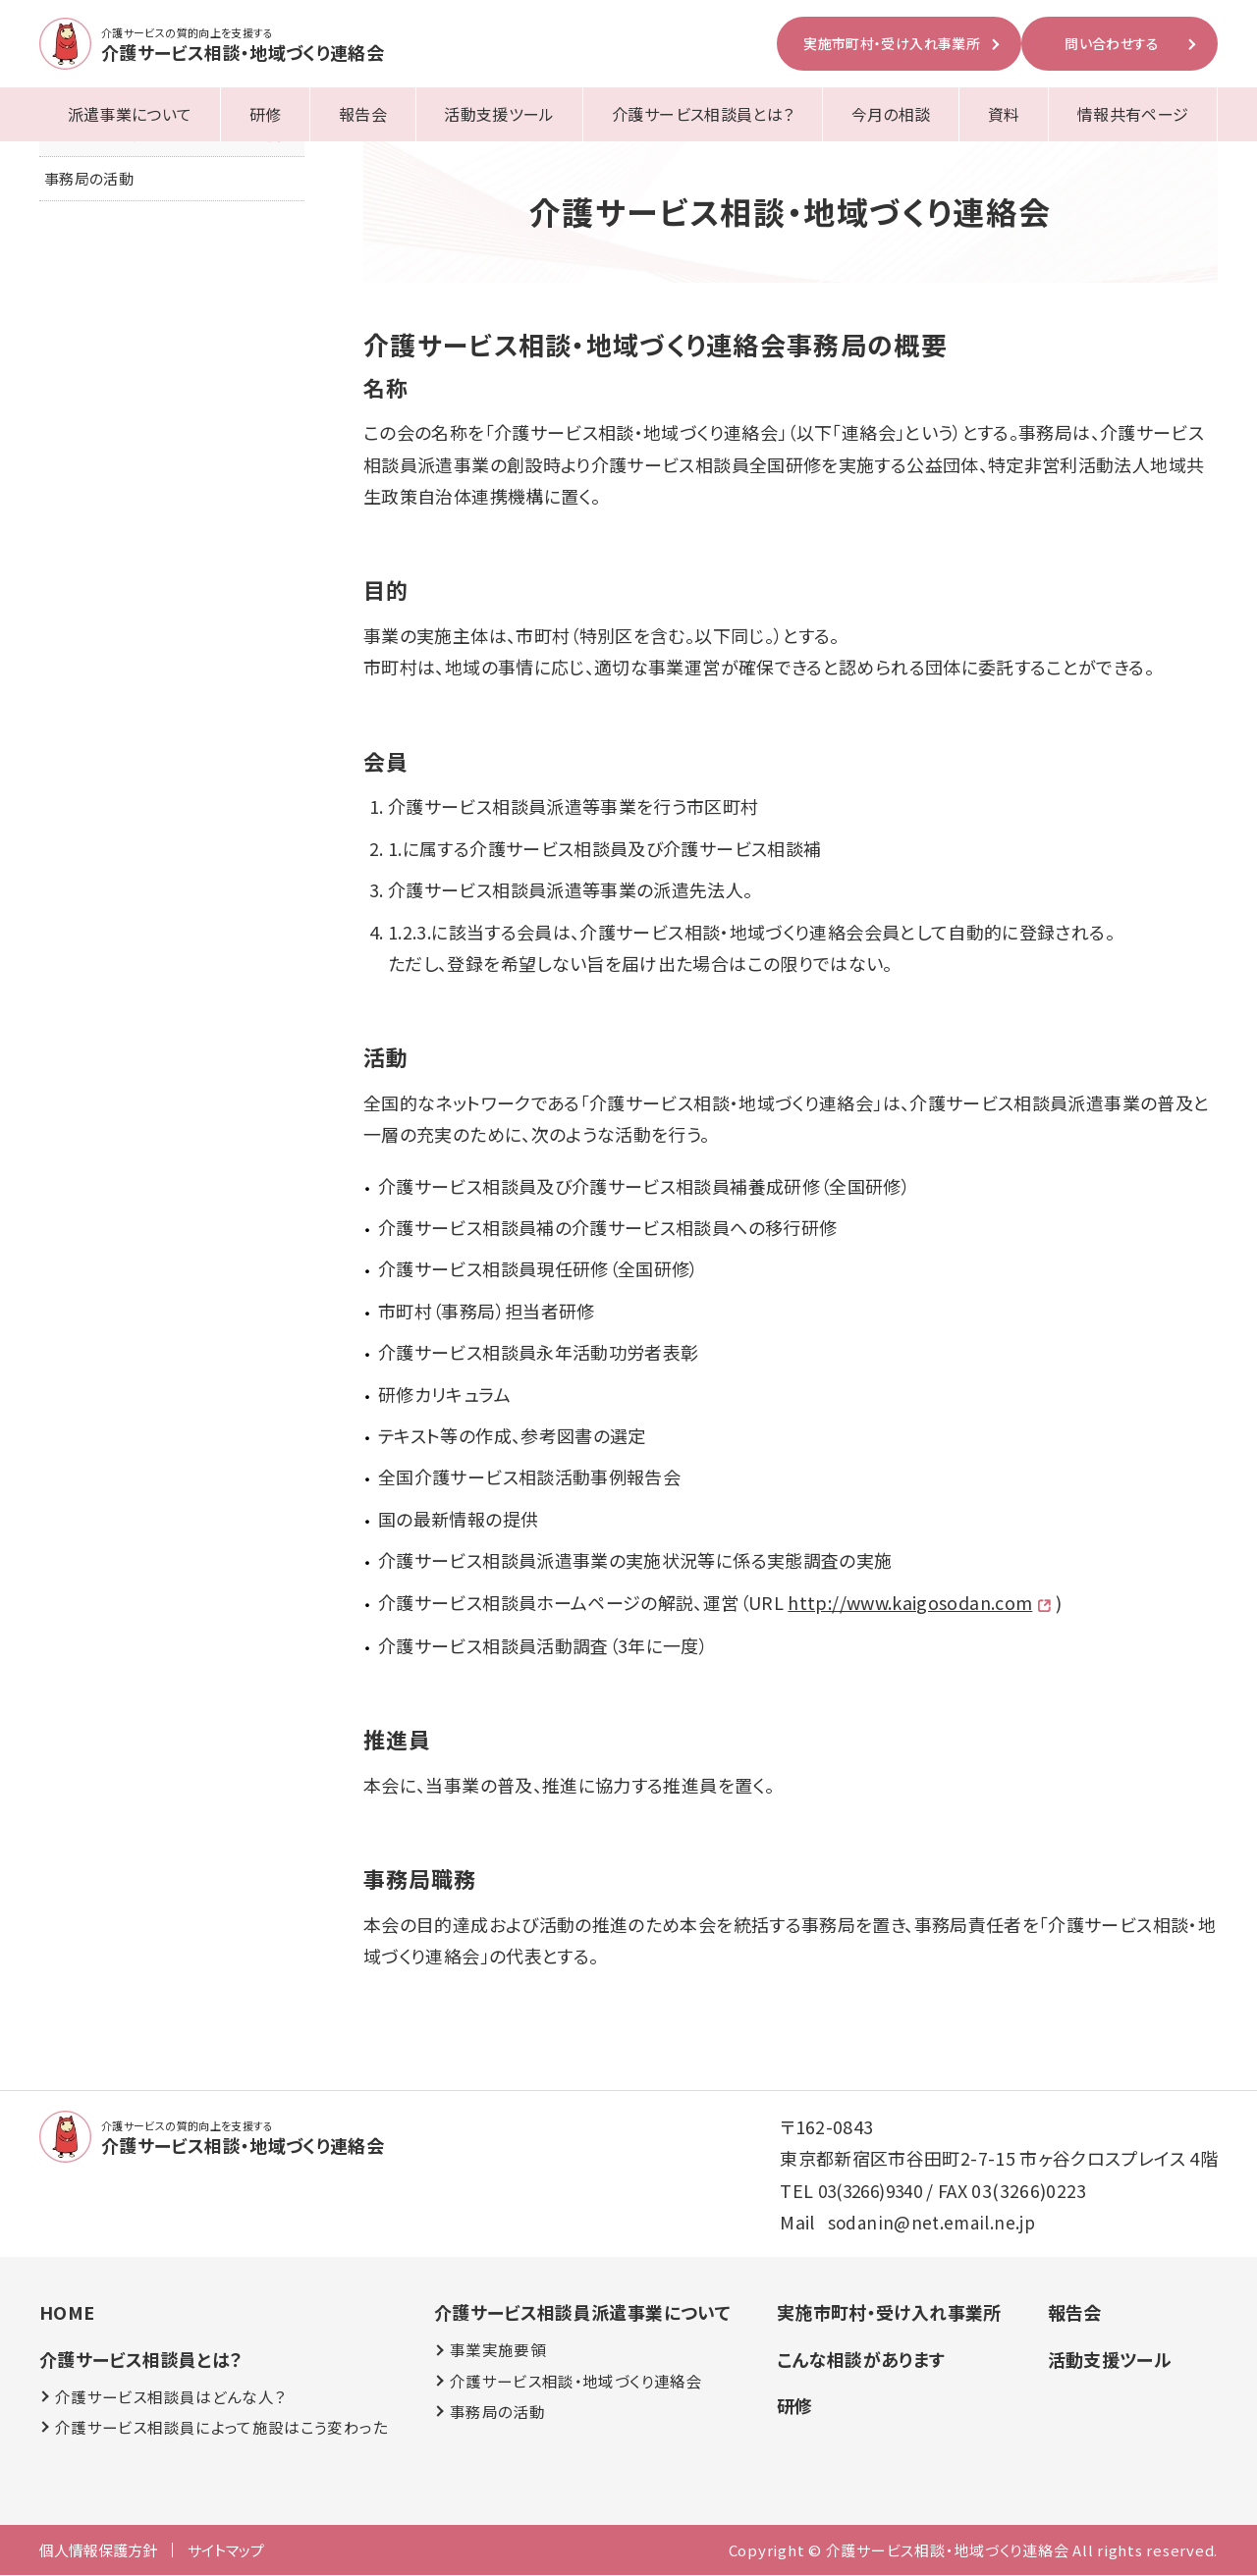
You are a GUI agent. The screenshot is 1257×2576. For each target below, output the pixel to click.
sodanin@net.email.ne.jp (933, 2222)
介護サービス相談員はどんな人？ (170, 2397)
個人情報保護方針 (98, 2551)
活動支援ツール (499, 114)
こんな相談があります (860, 2360)
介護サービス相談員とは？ (702, 114)
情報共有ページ (1133, 114)
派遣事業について (130, 114)
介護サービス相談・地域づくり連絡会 (575, 2382)
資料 (1004, 114)
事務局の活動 (89, 181)
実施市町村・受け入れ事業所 (891, 43)
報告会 (363, 114)
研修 (265, 114)
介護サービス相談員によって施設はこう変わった (221, 2428)
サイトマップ (226, 2551)
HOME (66, 2313)
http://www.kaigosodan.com (910, 1602)
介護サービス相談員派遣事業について (581, 2313)
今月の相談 (891, 114)
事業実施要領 (497, 2350)
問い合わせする (1112, 43)
